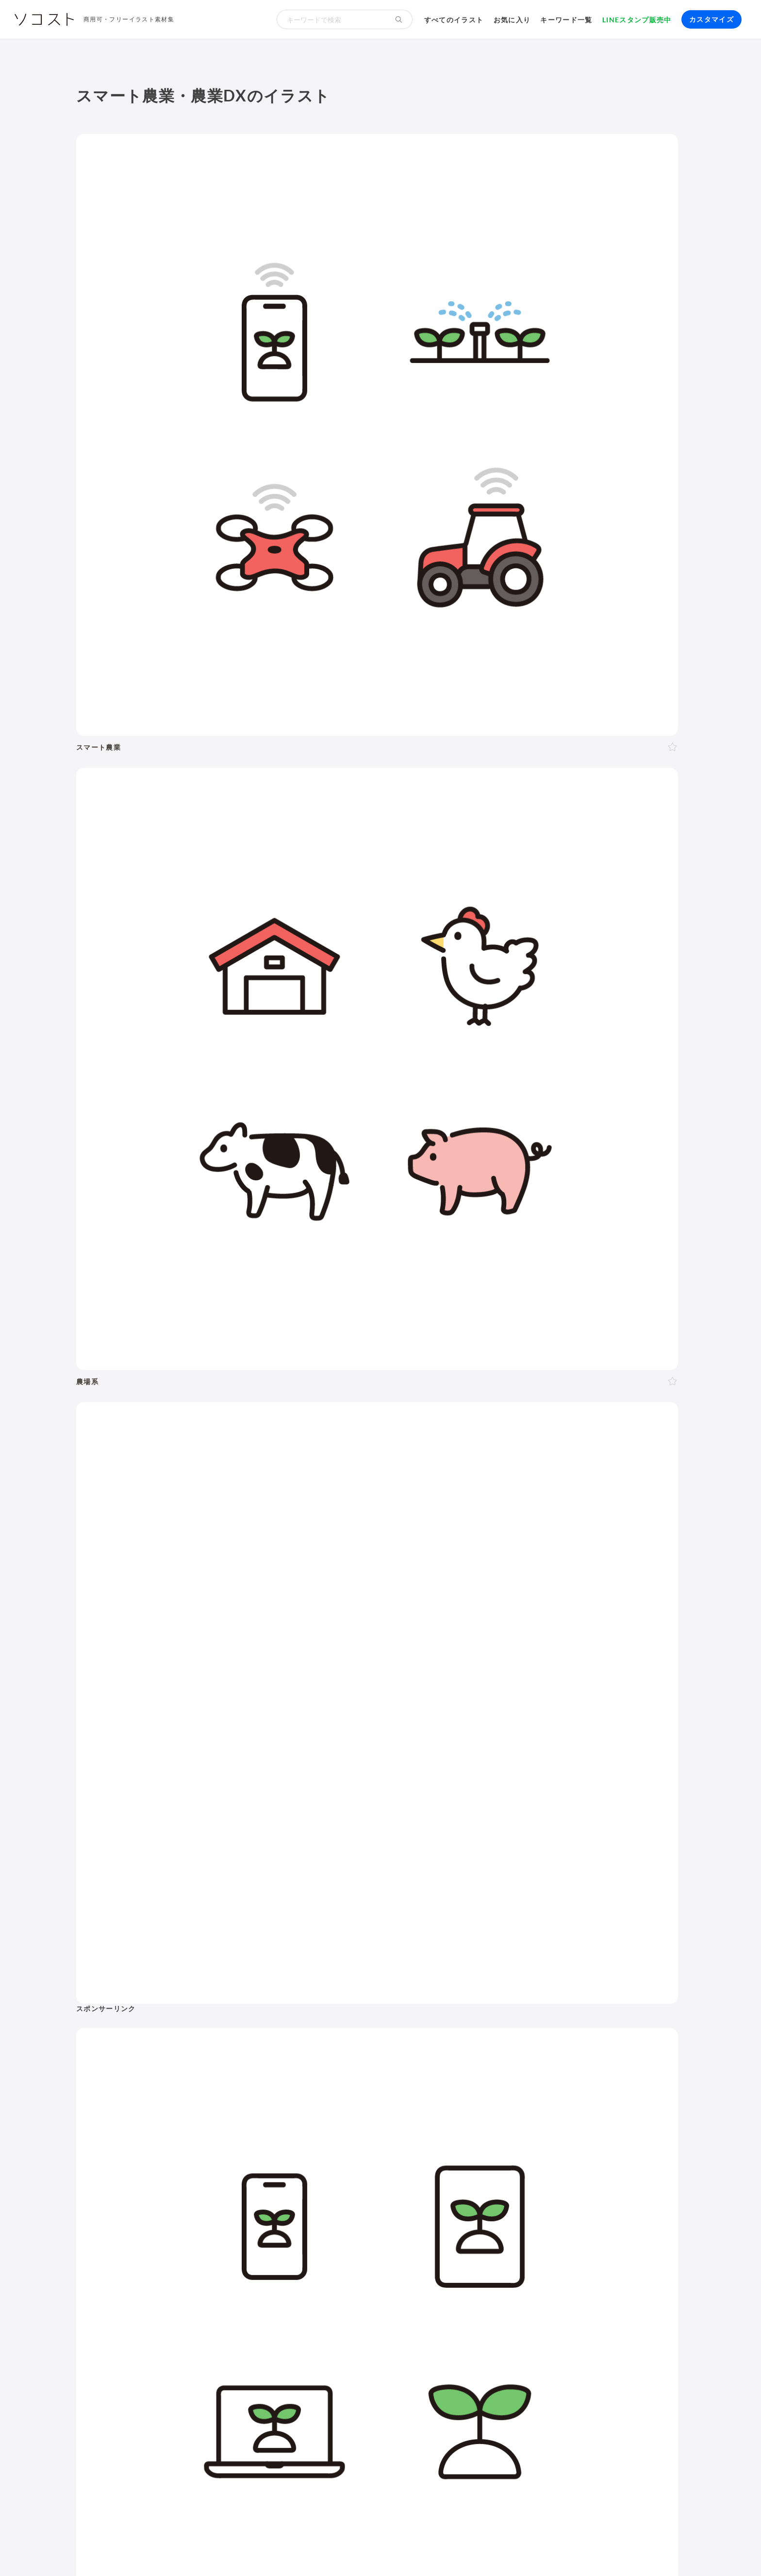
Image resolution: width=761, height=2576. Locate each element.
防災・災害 (539, 2128)
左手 (126, 2038)
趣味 (590, 2018)
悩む (148, 2062)
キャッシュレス (461, 2018)
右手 (345, 2026)
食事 (457, 1980)
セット (593, 2187)
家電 (442, 2005)
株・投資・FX (628, 2080)
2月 (202, 2123)
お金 (341, 1885)
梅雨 (244, 2172)
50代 (290, 1967)
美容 (227, 1911)
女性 (148, 1967)
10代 (196, 1967)
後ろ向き (316, 2026)
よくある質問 (200, 2551)
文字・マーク (386, 1911)
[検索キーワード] (331, 19)
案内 (346, 2062)
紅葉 (170, 2185)
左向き (283, 2026)
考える (174, 2062)
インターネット (602, 2151)
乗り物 (517, 1885)
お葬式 (587, 1967)
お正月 (130, 2159)
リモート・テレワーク (472, 2080)
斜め (228, 2026)
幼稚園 (226, 1980)
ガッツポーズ (309, 2062)
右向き (254, 2026)
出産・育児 (454, 1967)
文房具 (468, 2005)
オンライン (535, 2080)
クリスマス (203, 2185)
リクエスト (630, 2187)
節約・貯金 (513, 2018)
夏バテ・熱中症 (622, 1980)
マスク (578, 1980)
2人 (144, 2003)
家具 (665, 1993)
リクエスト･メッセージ (267, 2551)
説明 (126, 2074)
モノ (333, 1911)
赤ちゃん (193, 1980)
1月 (183, 2123)
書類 (494, 2005)
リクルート (586, 2067)
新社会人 (546, 2067)
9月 (335, 2123)
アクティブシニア (621, 1993)
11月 (150, 2136)
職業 (442, 2067)
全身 (126, 2026)
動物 (631, 1885)
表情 (126, 2062)
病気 (634, 1967)
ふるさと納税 (457, 2116)
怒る (221, 2062)
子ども (255, 1980)
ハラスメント (501, 2067)
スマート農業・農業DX (474, 2128)
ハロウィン (137, 2185)
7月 (296, 2123)
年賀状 (159, 2159)
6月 (277, 2123)
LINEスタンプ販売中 (637, 20)
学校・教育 (390, 1885)
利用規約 (155, 2551)
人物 (93, 1885)
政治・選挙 (534, 2031)
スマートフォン (542, 2151)
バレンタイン (251, 2159)
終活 (561, 1967)
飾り (479, 2187)
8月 (316, 2123)
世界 (501, 2031)
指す (148, 2074)
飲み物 (483, 1980)
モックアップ (516, 2187)
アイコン (561, 2187)
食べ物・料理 (280, 1911)
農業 (628, 2116)
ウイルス (545, 1980)
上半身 (152, 2026)
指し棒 (174, 2074)
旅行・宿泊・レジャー (619, 2031)
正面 (191, 2026)
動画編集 (509, 2164)
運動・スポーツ (461, 1993)
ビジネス (182, 1885)
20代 (220, 1967)
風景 (442, 2031)
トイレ (520, 2005)
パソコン (450, 2151)
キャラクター (641, 2018)
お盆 (339, 2172)
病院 (612, 1967)
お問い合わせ (335, 2551)
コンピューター (461, 2164)
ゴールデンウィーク (152, 2172)
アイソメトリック (463, 1911)
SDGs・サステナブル (471, 2102)
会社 (464, 2067)
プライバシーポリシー (400, 2551)
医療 (93, 1911)
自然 (594, 1885)
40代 (267, 1967)
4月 (239, 2123)
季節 (227, 1885)
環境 (557, 1885)
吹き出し (450, 2187)
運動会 (270, 2172)
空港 (567, 2031)
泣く (243, 2062)
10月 (127, 2136)
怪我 (656, 1967)
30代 (243, 1967)
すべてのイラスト (454, 20)
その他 (527, 1911)
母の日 (292, 2159)
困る (199, 2062)
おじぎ (269, 2062)
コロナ (512, 1980)
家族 (193, 2003)
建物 (476, 1885)
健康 (190, 1911)
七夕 (295, 2172)
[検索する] (399, 19)
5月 (258, 2123)
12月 (174, 2136)
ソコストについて (104, 2551)
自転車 (468, 2044)
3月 (221, 2123)
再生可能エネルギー (546, 2102)
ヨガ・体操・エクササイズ (539, 1993)
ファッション (612, 2005)
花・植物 (472, 2031)
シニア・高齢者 (145, 1980)
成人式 (189, 2159)
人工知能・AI (591, 2116)
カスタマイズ (711, 19)
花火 (317, 2172)
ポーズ (134, 1885)
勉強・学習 (579, 2080)
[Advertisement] (590, 228)
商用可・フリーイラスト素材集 (128, 19)
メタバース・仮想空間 (524, 2116)
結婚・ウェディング (513, 1967)
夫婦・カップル (234, 2003)
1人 (125, 2003)
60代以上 (321, 1967)
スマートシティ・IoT (623, 2102)
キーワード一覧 (566, 20)
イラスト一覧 (662, 1837)
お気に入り (512, 20)
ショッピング (560, 2005)
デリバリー (557, 2018)
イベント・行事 (284, 1885)
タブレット (491, 2151)
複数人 (168, 2003)
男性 (126, 1967)
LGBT (172, 1967)
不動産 (670, 2080)
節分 (214, 2159)
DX (671, 2102)
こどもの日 (211, 2172)
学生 (280, 1980)
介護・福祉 (142, 1911)
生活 (439, 1885)
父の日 (321, 2159)
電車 (442, 2044)
